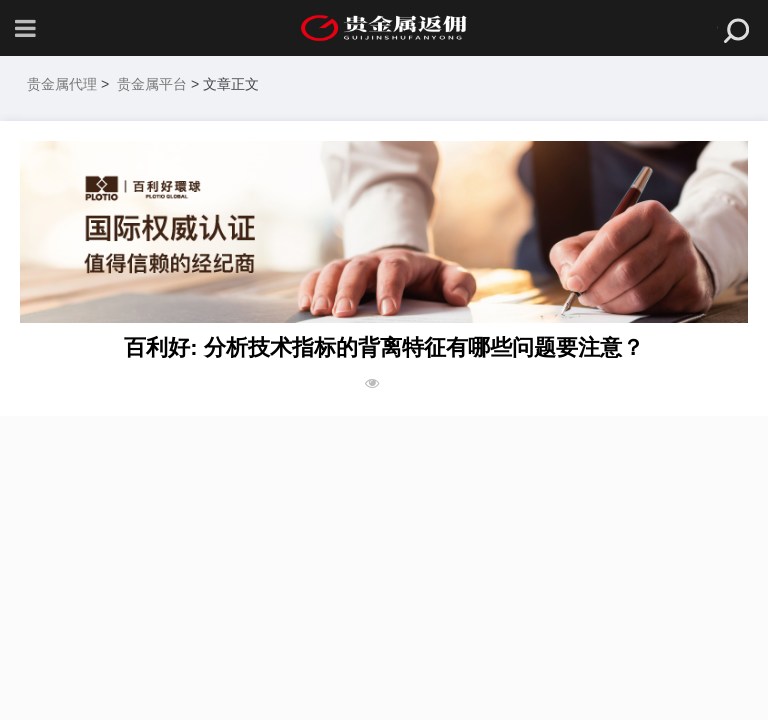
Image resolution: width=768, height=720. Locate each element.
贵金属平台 (152, 84)
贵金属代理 (62, 84)
